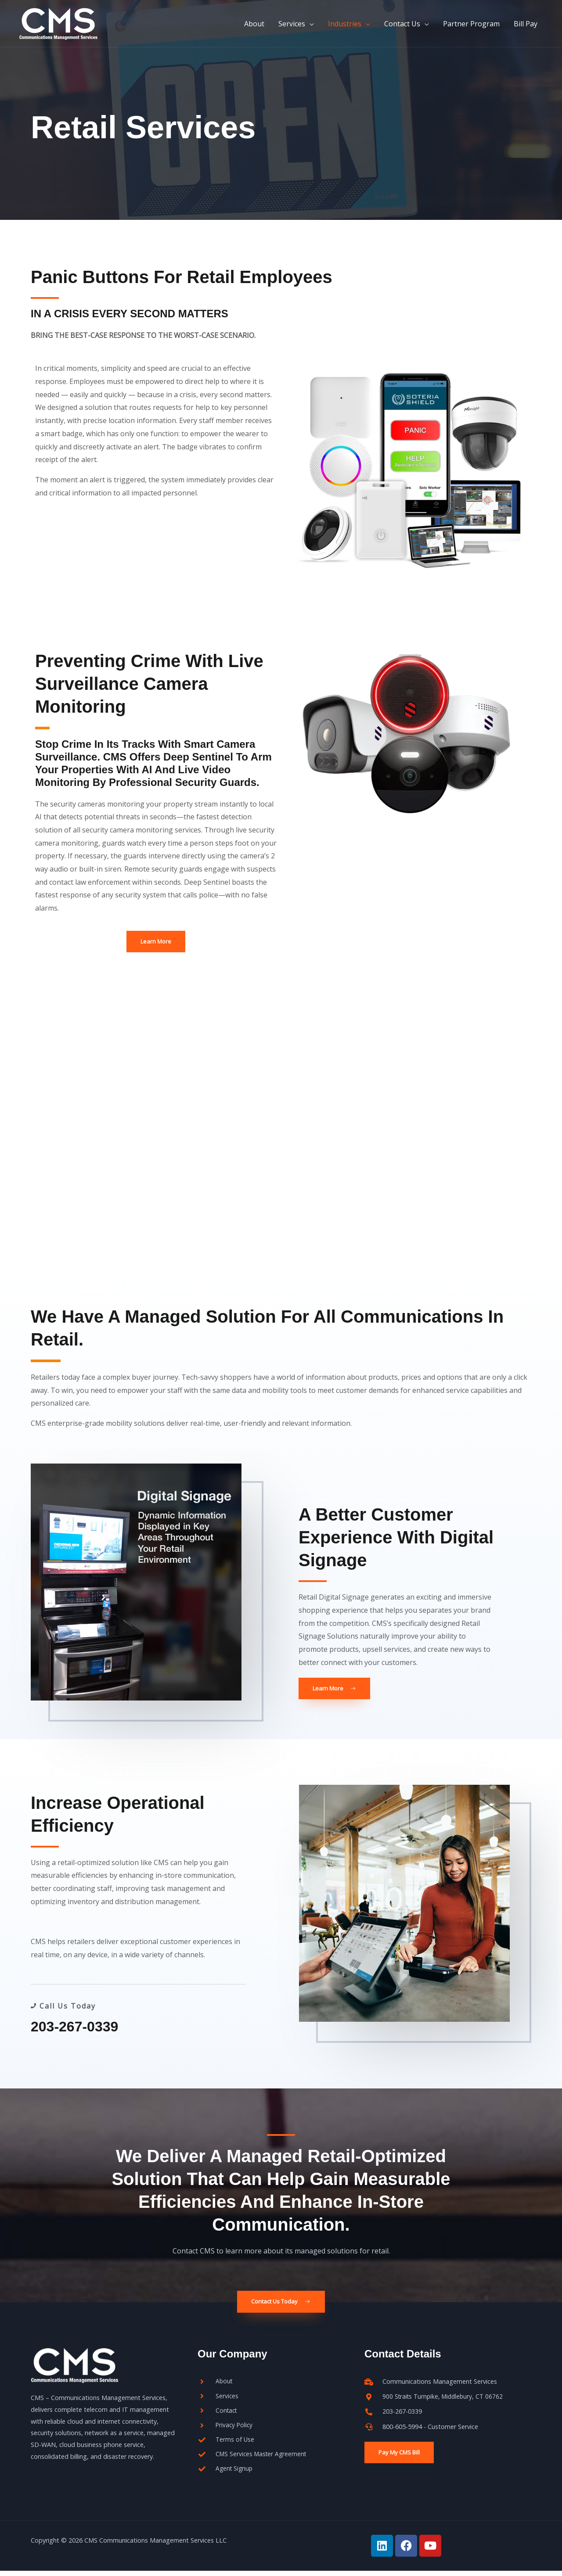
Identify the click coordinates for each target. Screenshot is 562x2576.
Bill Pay (525, 28)
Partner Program (471, 28)
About (254, 28)
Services (291, 28)
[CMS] (70, 27)
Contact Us (402, 28)
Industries (344, 28)
